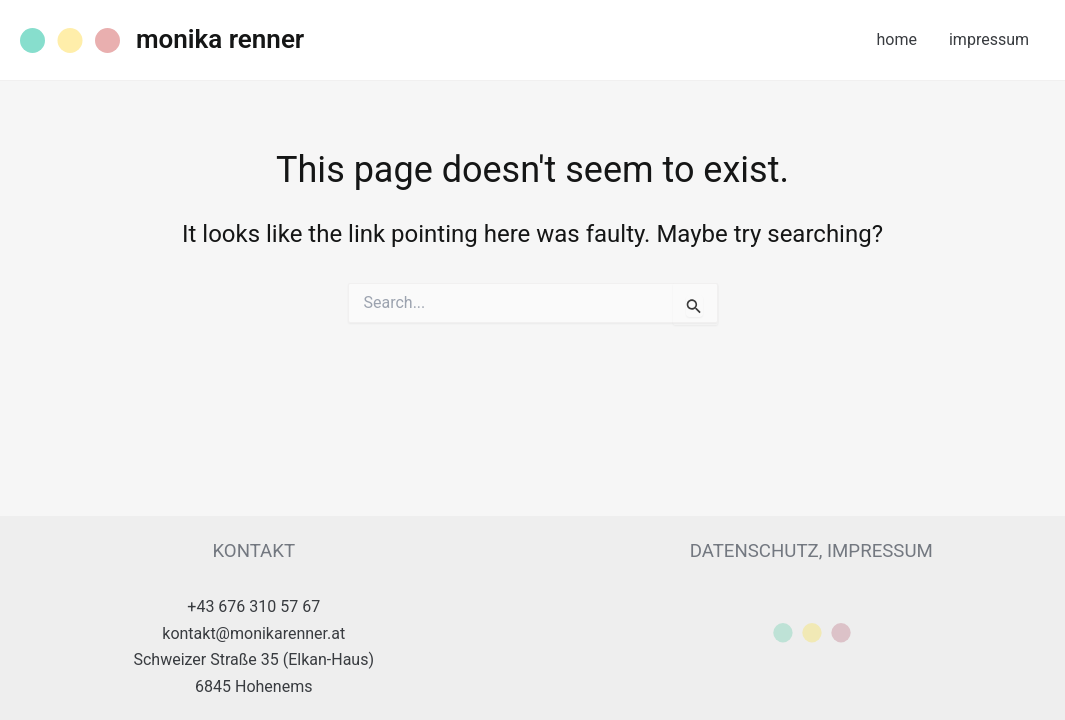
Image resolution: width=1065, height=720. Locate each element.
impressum (989, 39)
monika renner (220, 39)
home (897, 39)
